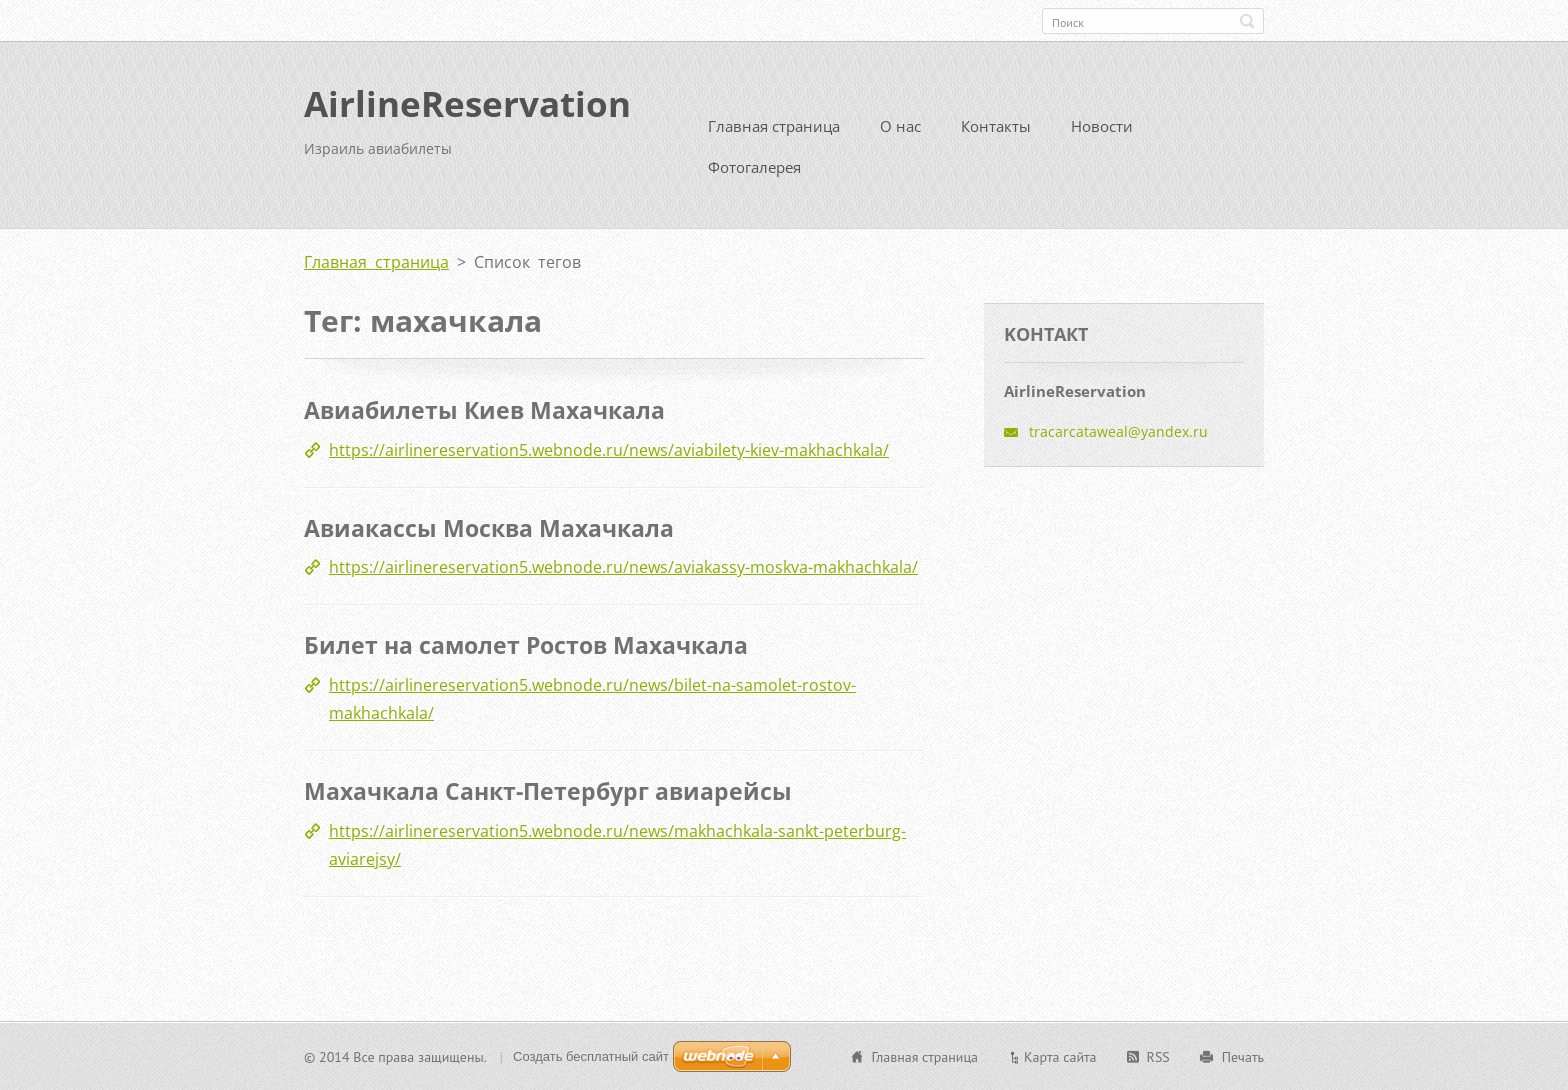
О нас (900, 126)
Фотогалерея (754, 167)
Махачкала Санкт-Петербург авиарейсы (548, 790)
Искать (1247, 21)
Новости (1102, 126)
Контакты (996, 126)
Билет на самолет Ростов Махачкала (526, 645)
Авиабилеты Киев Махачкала (484, 410)
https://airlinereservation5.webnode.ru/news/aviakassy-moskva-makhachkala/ (623, 567)
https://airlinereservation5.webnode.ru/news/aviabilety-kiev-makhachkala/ (609, 449)
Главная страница (774, 126)
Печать (1243, 1056)
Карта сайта (1060, 1056)
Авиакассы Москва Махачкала (489, 527)
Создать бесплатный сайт (591, 1055)
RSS (1158, 1056)
